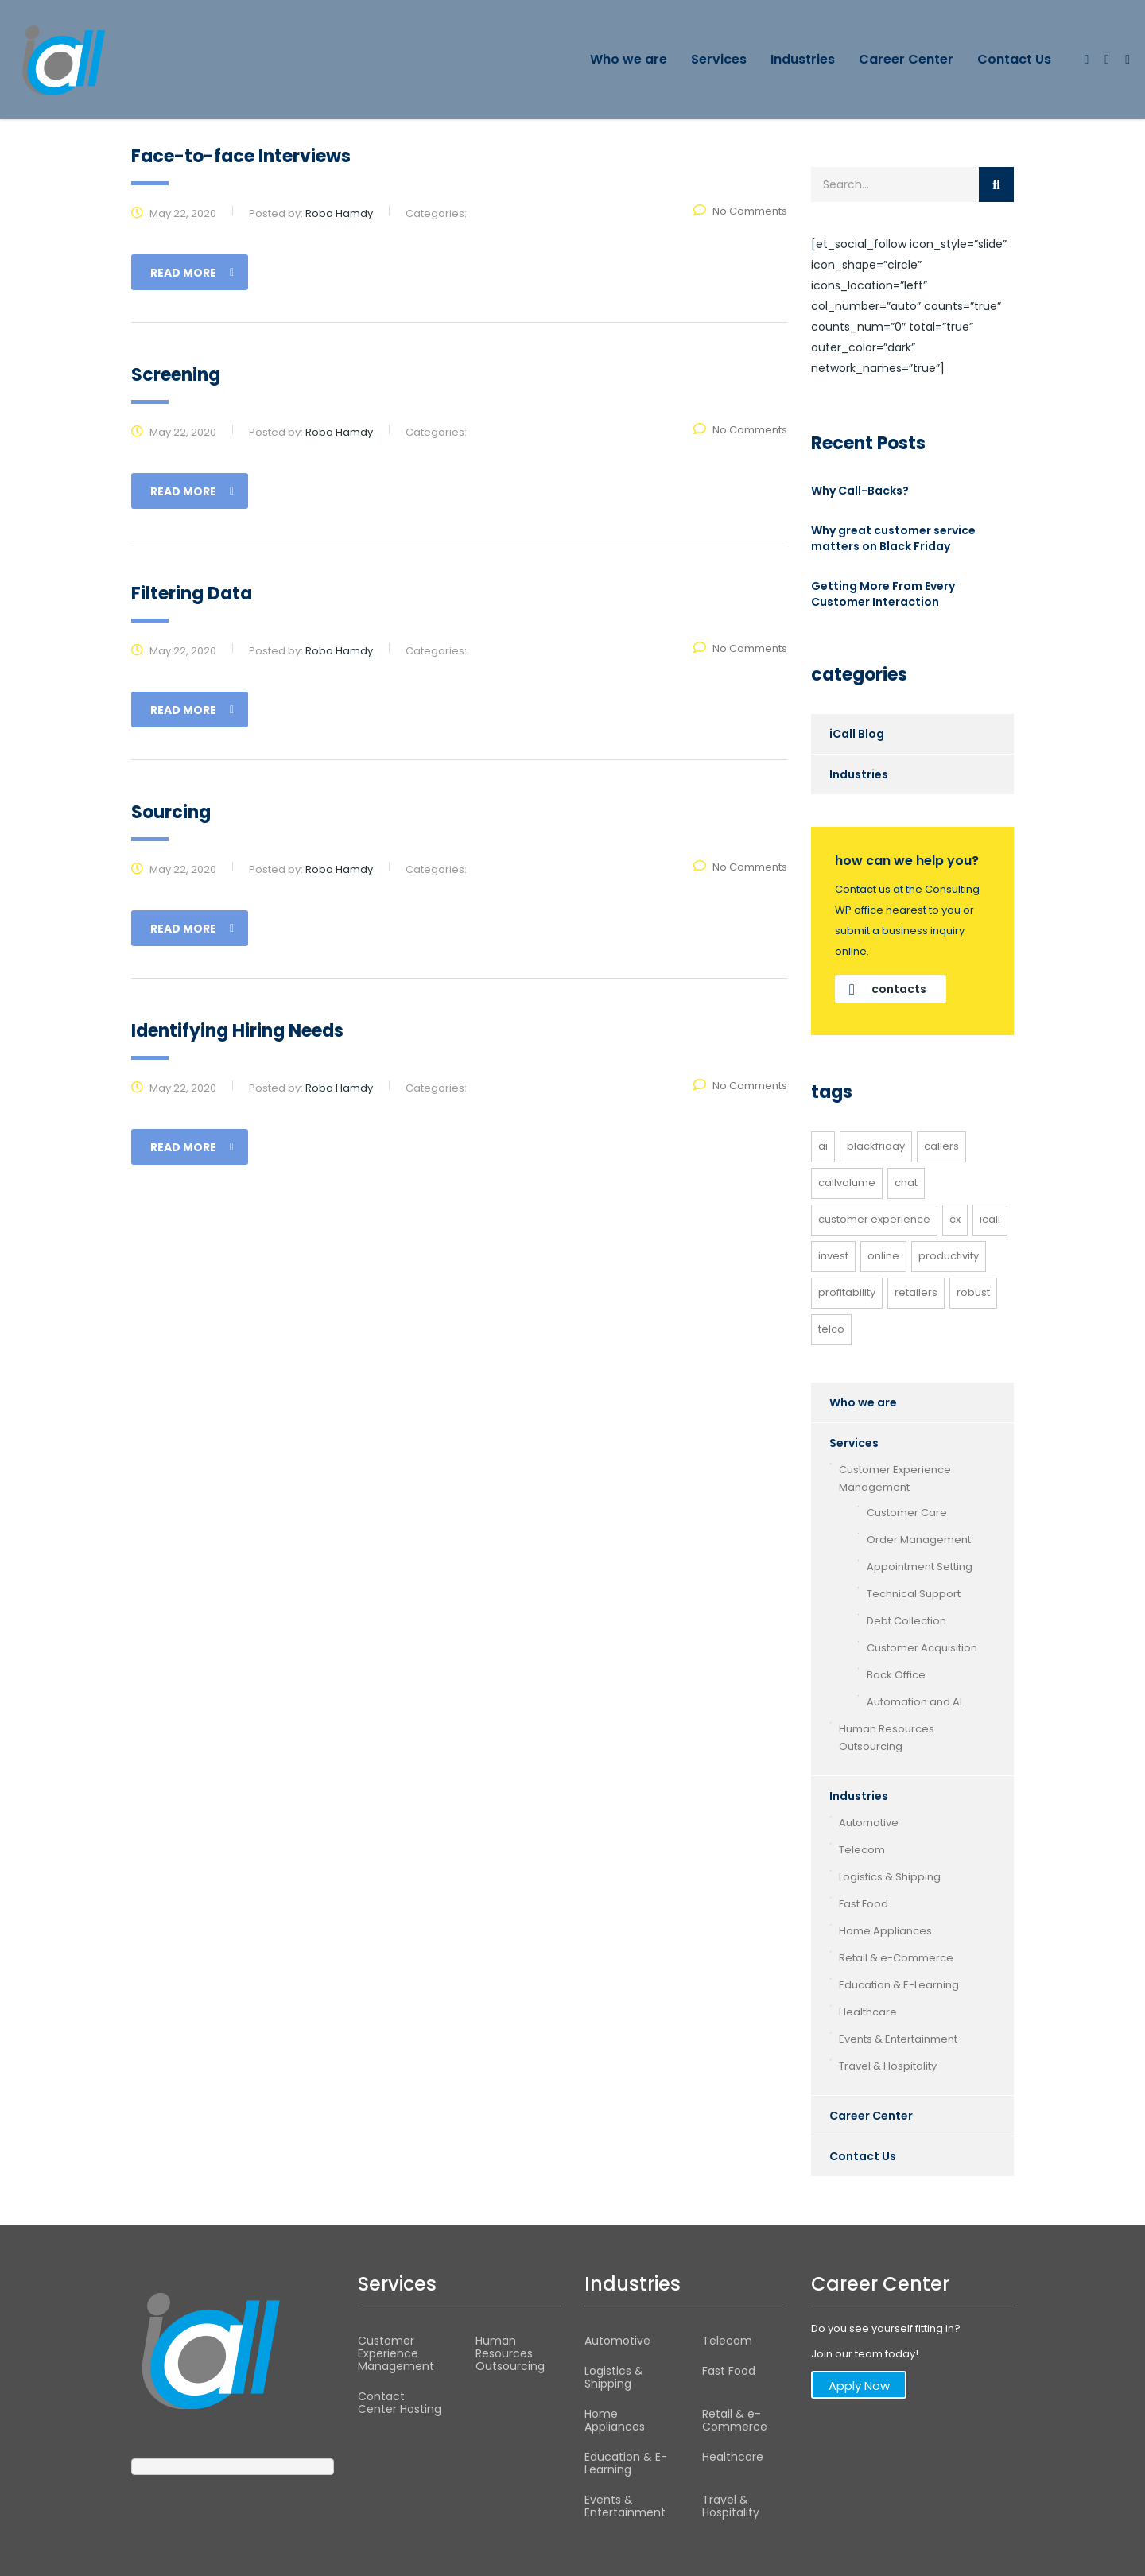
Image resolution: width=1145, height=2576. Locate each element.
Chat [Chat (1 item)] (906, 1182)
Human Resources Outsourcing (886, 1737)
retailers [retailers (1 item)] (916, 1292)
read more (192, 273)
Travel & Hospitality (888, 2066)
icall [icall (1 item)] (990, 1219)
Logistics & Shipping (890, 1876)
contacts (887, 989)
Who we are (628, 59)
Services (719, 59)
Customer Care (907, 1512)
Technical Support (914, 1593)
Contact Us (1014, 59)
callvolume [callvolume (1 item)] (846, 1182)
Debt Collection (906, 1620)
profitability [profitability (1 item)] (846, 1292)
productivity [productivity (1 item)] (948, 1255)
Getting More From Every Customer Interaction (883, 594)
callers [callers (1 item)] (941, 1146)
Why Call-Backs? (860, 491)
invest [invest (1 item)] (833, 1255)
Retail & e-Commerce (896, 1957)
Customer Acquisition (922, 1647)
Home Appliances (885, 1930)
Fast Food (863, 1903)
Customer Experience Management (895, 1478)
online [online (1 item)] (883, 1255)
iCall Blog (856, 734)
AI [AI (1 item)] (823, 1146)
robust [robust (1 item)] (973, 1292)
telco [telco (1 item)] (831, 1328)
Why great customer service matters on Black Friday (893, 538)
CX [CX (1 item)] (955, 1219)
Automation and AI (914, 1701)
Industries (802, 59)
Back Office (896, 1674)
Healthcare (868, 2011)
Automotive (869, 1822)
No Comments (740, 211)
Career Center (906, 59)
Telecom (862, 1849)
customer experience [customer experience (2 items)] (874, 1219)
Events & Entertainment (898, 2038)
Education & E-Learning (899, 1984)
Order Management (919, 1539)
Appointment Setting (919, 1566)
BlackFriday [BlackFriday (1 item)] (876, 1146)
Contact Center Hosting (399, 2402)
